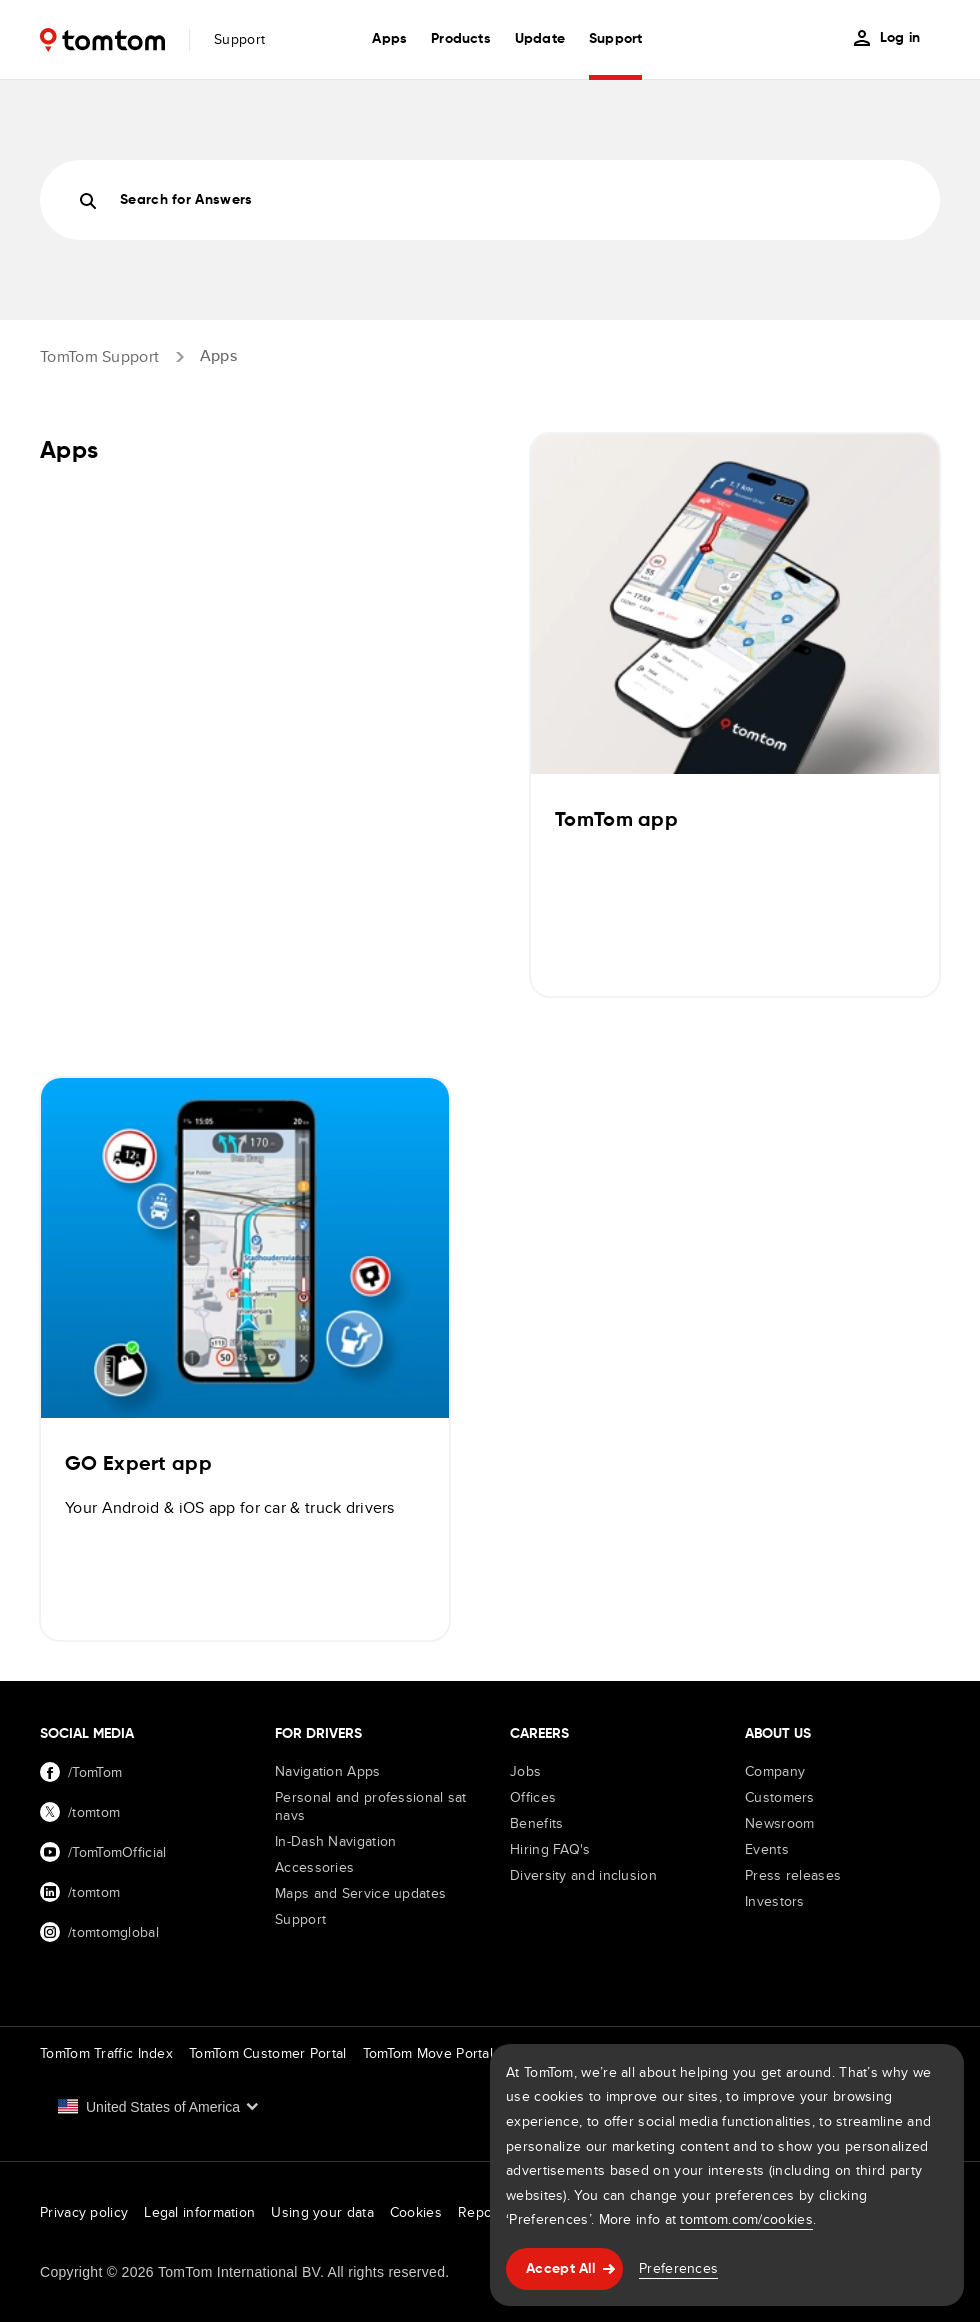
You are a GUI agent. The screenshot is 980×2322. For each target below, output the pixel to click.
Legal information (199, 2212)
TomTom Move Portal (428, 2053)
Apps (218, 355)
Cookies (416, 2212)
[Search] (490, 200)
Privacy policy (84, 2212)
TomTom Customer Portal (268, 2053)
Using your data (322, 2212)
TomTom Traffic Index (106, 2053)
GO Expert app (138, 1465)
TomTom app (616, 821)
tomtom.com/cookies (746, 2219)
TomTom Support (99, 355)
